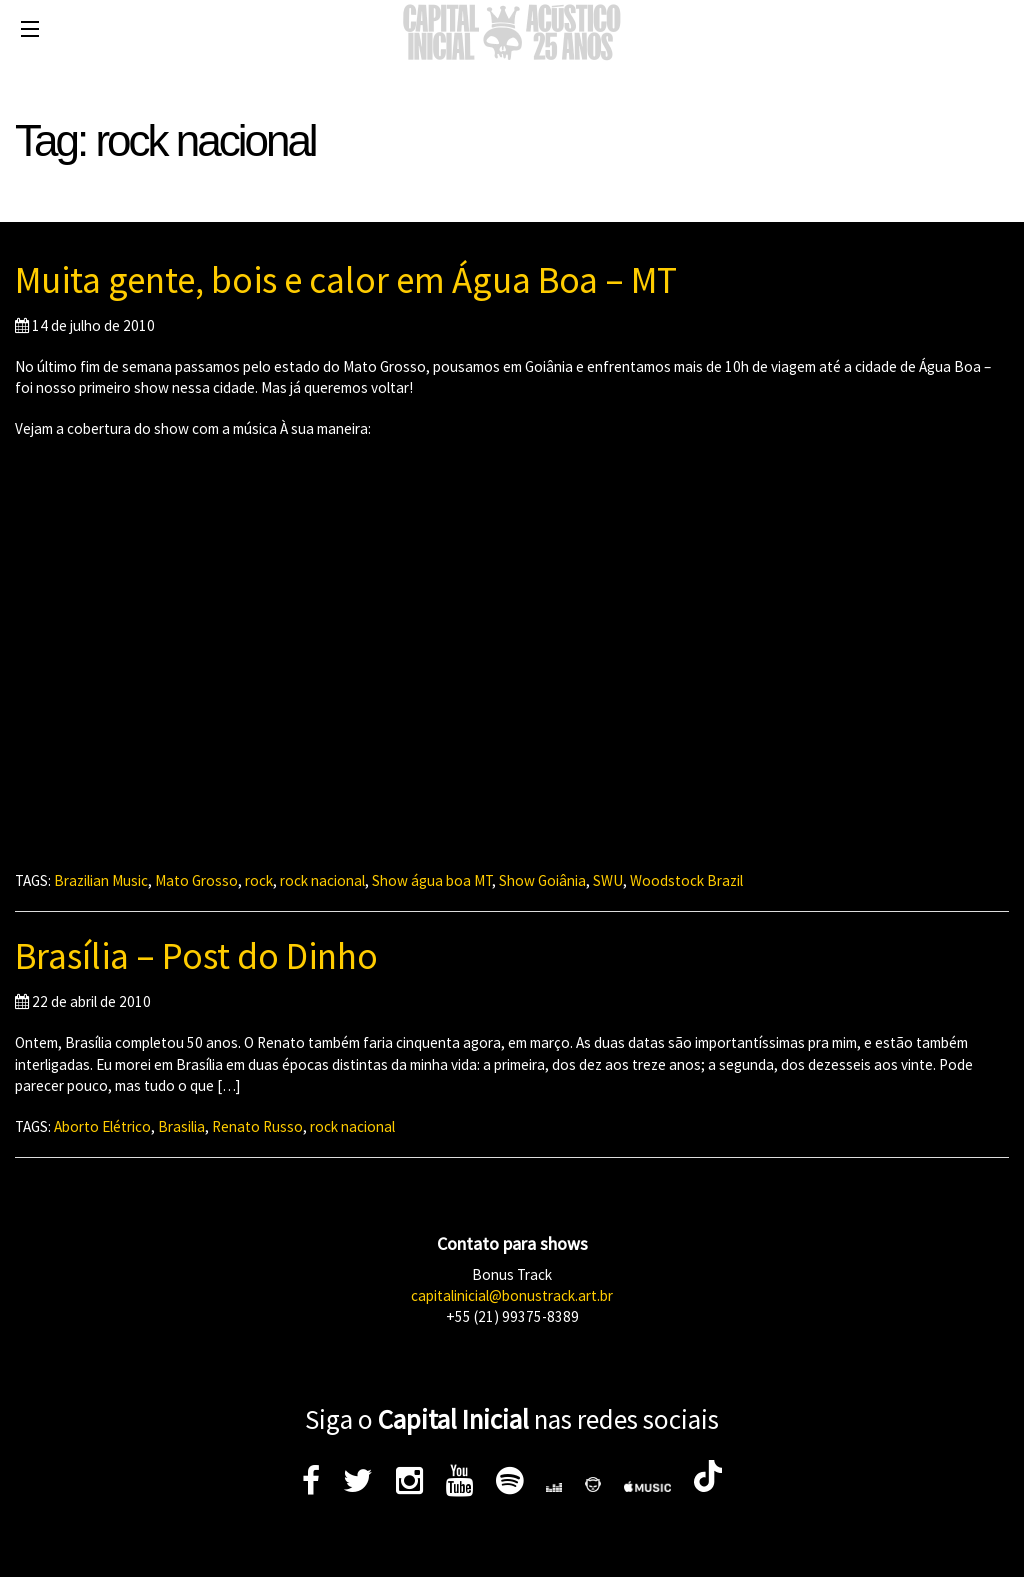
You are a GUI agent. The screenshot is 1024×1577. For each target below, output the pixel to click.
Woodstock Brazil (686, 880)
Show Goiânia (542, 880)
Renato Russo (257, 1126)
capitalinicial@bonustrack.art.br (512, 1295)
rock (259, 880)
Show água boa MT (432, 880)
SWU (608, 880)
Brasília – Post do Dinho (196, 956)
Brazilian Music (101, 880)
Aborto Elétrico (102, 1126)
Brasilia (181, 1126)
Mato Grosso (196, 880)
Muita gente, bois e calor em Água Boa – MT (346, 280)
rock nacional (322, 880)
